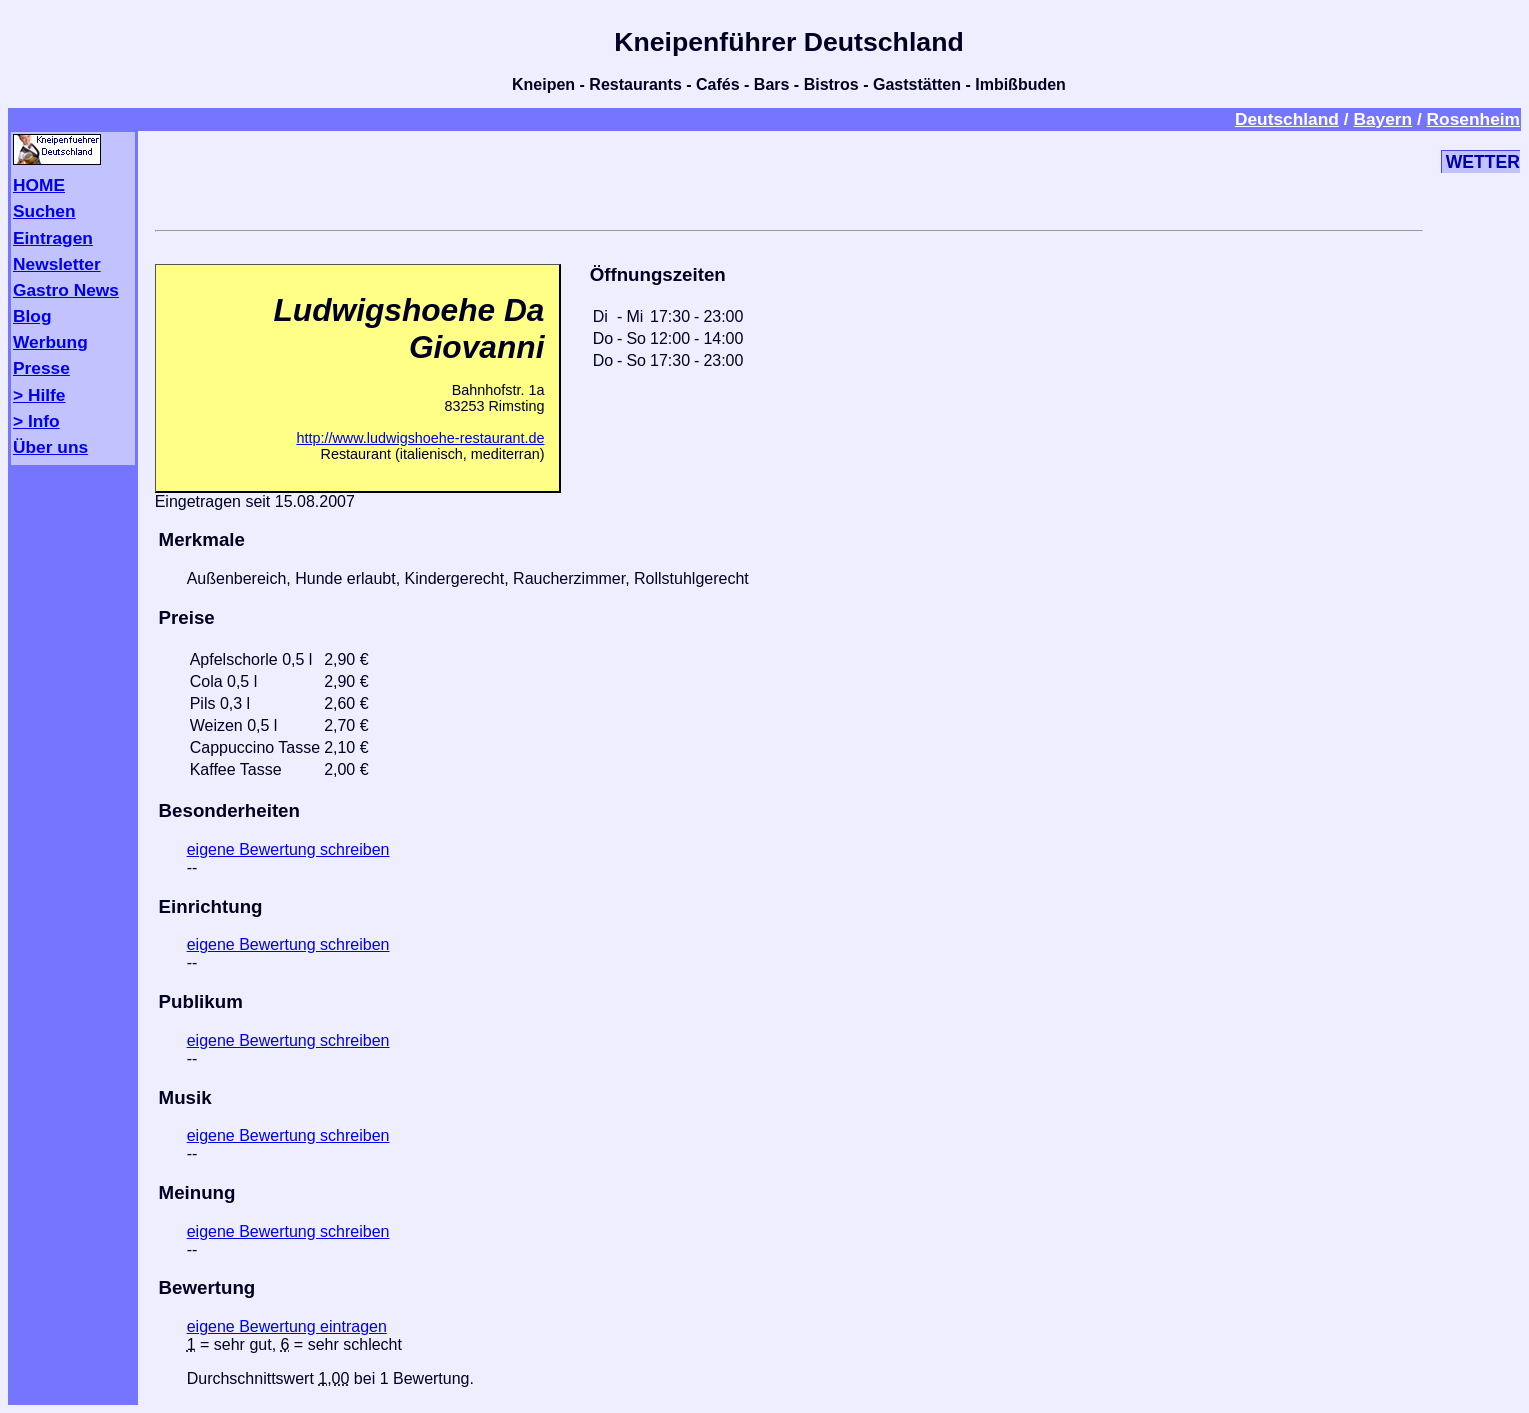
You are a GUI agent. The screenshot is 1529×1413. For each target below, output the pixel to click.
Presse (41, 368)
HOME (39, 185)
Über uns (50, 447)
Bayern (1382, 119)
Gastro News (66, 290)
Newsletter (57, 264)
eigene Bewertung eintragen (287, 1326)
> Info (36, 421)
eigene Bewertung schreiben (288, 849)
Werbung (50, 342)
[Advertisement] (789, 177)
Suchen (44, 211)
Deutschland (1287, 119)
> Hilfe (39, 395)
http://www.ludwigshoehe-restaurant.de (420, 438)
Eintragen (53, 238)
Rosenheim (1473, 119)
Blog (32, 316)
